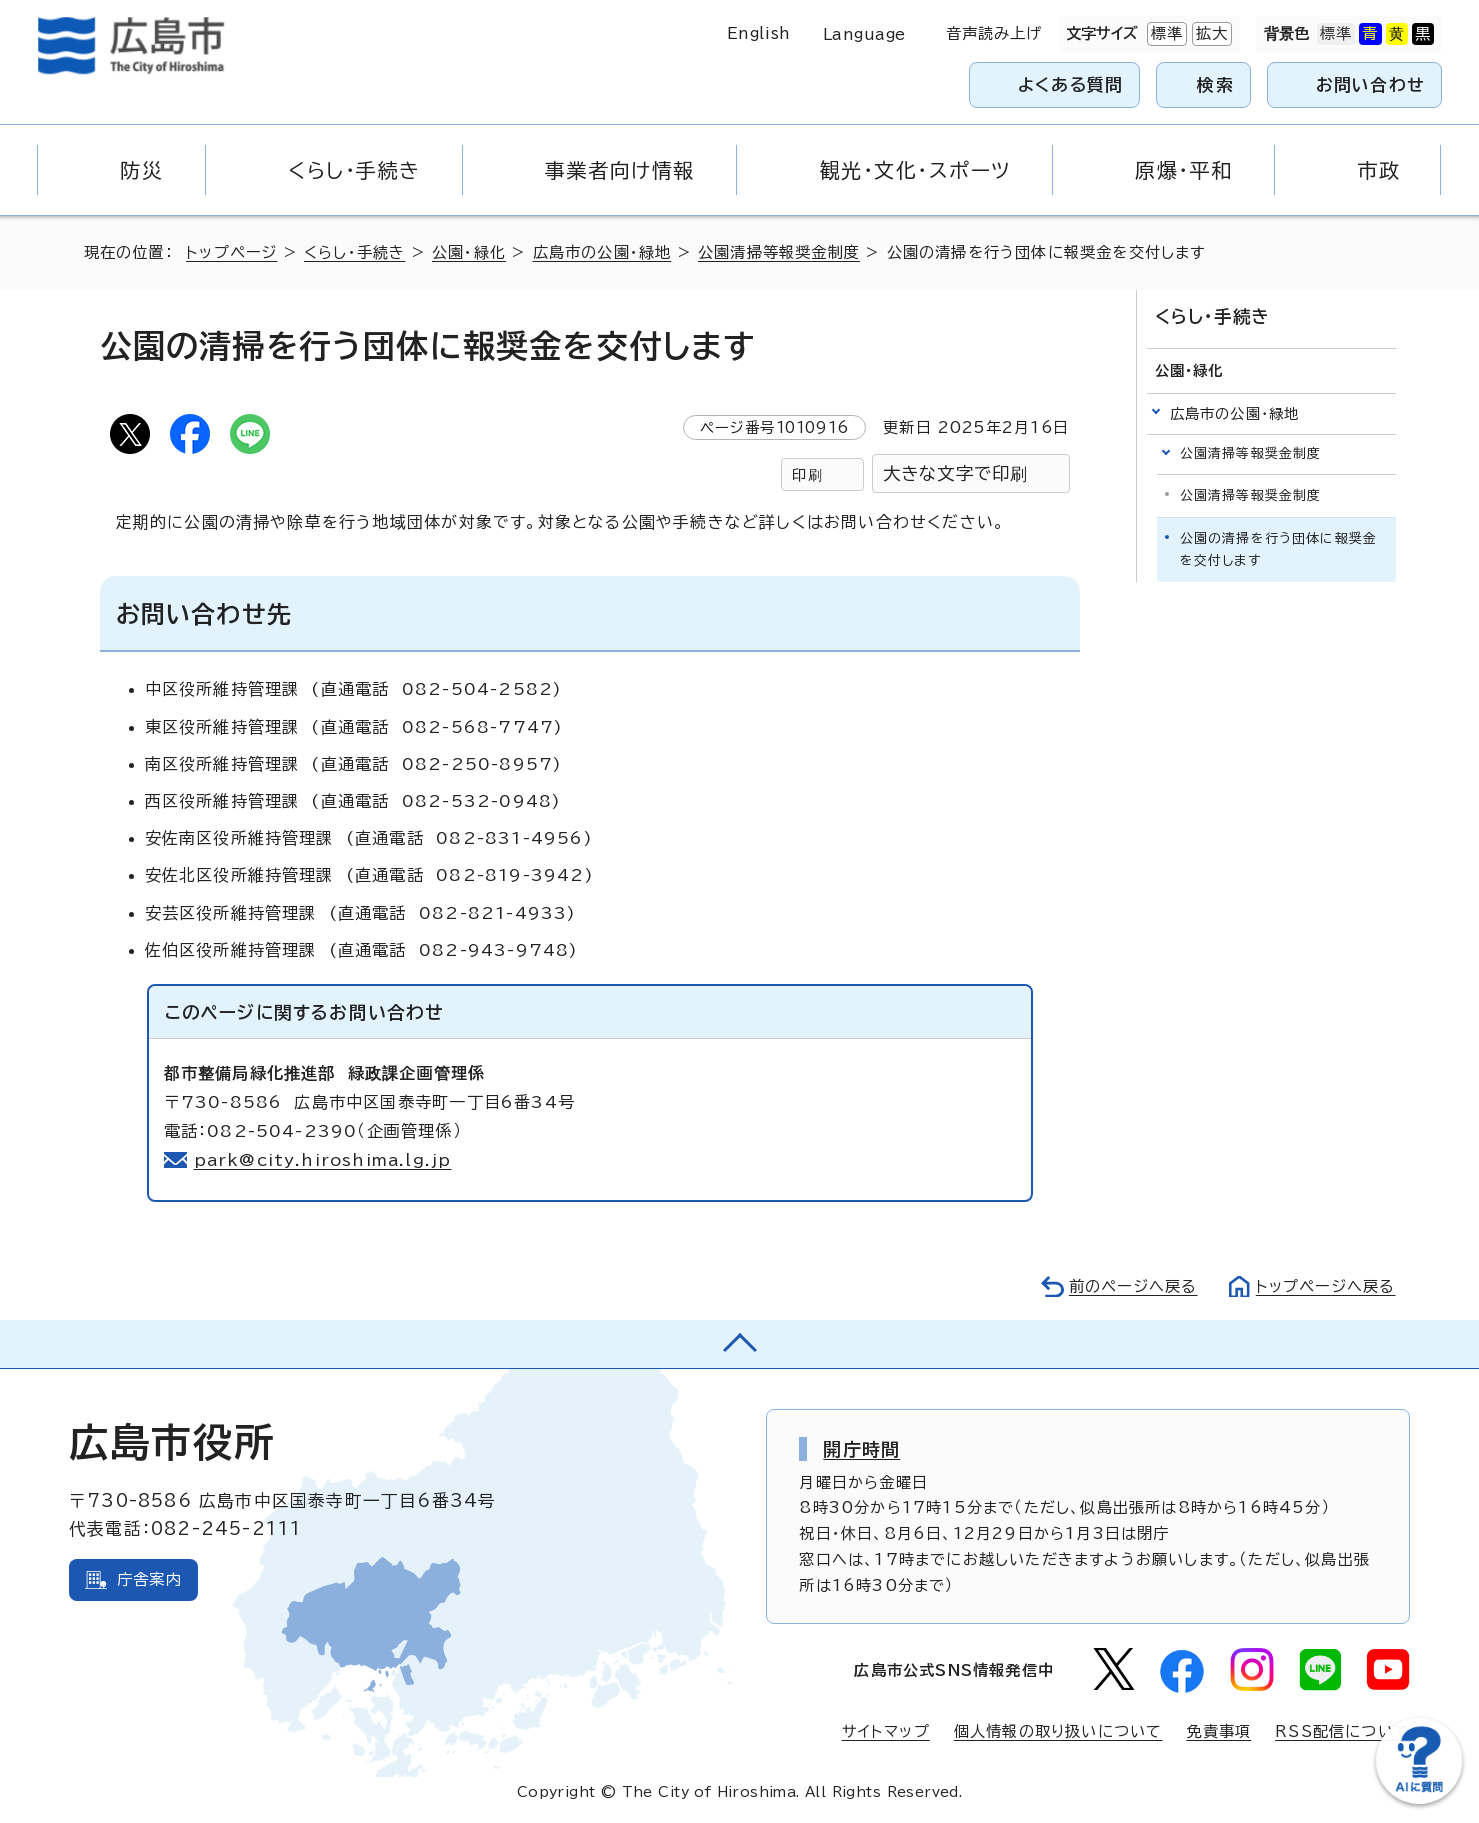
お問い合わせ (1370, 84)
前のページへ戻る (1133, 1286)
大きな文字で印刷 (956, 473)
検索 (1215, 84)
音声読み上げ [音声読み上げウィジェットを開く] (994, 33)
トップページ (231, 252)
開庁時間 (861, 1449)
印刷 (807, 474)
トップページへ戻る (1326, 1286)
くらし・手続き (354, 252)
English (759, 33)
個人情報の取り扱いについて (1058, 1731)
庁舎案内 (149, 1579)
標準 (1165, 34)
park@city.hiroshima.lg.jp (323, 1160)
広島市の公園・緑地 (602, 252)
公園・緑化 (469, 252)
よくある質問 (1070, 84)
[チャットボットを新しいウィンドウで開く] (1419, 1799)
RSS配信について (1342, 1731)
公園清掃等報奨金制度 (779, 252)
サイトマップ (886, 1731)
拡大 (1210, 34)
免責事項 (1218, 1731)
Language (864, 34)
